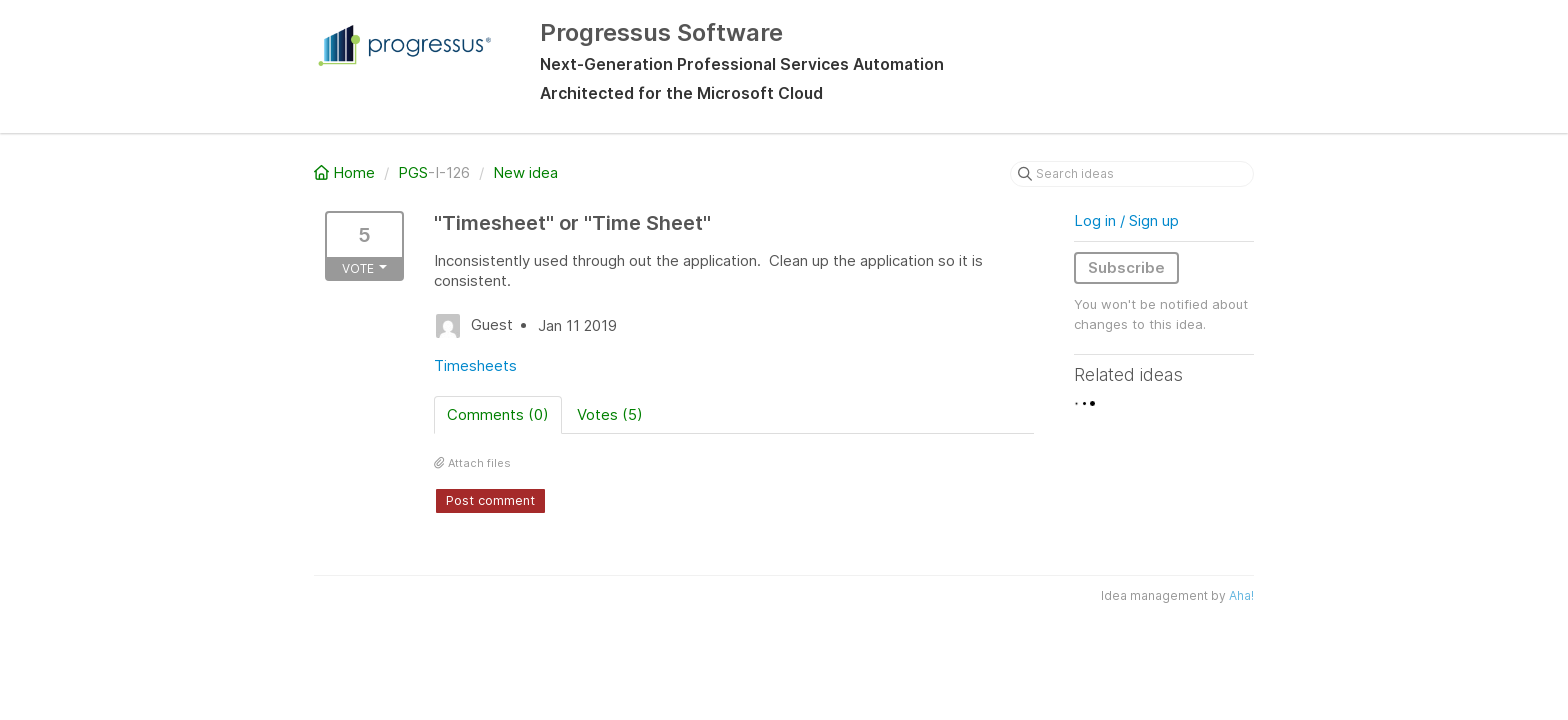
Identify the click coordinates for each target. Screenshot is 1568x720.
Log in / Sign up (1126, 220)
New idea (525, 172)
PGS (413, 172)
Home (346, 172)
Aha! (1241, 595)
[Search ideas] (1132, 174)
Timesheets (475, 365)
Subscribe (1126, 267)
